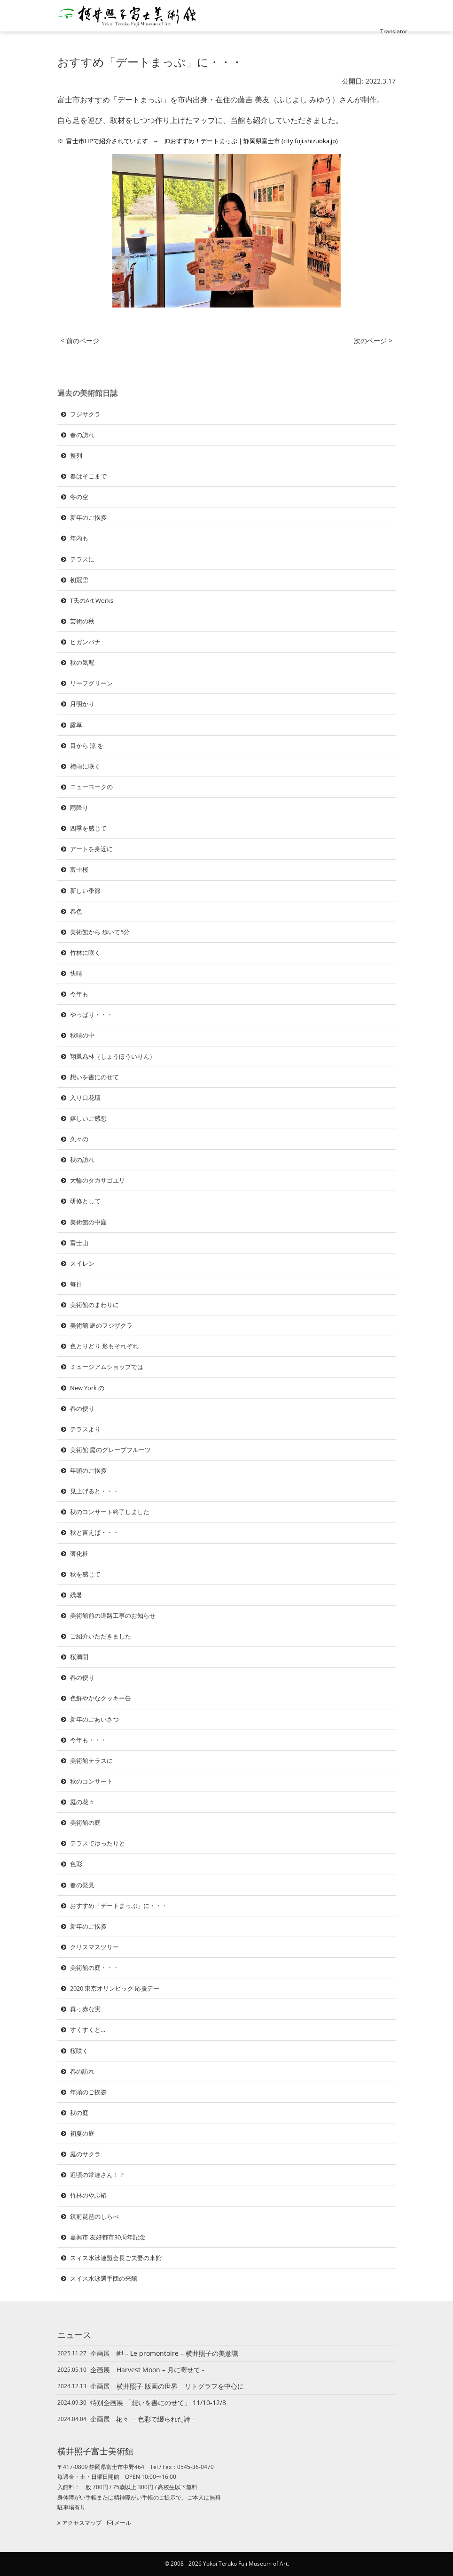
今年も (79, 994)
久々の (79, 1139)
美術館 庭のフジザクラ (101, 1325)
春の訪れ (82, 435)
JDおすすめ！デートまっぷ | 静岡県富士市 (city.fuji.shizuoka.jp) (251, 141)
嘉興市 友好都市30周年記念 (107, 2237)
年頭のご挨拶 (88, 1470)
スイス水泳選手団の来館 (103, 2278)
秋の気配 (82, 662)
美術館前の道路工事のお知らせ (113, 1615)
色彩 (76, 1864)
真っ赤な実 (85, 2009)
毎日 (76, 1284)
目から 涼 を (86, 745)
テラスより (85, 1429)
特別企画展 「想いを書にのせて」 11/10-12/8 (158, 2402)
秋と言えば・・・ (94, 1532)
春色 (76, 911)
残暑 (76, 1595)
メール (119, 2523)
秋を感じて (85, 1574)
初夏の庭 (82, 2133)
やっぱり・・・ (91, 1014)
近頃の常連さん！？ (97, 2174)
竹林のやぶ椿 (88, 2195)
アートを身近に (91, 849)
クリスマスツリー (94, 1947)
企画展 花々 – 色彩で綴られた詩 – (142, 2419)
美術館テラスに (91, 1760)
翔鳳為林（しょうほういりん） (113, 1056)
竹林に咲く (85, 952)
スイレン (82, 1263)
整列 (76, 455)
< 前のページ (80, 340)
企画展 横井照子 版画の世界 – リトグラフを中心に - (172, 2386)
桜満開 (79, 1657)
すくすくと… (87, 2029)
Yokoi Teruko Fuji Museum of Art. (246, 2564)
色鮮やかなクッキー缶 (100, 1698)
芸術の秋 (82, 621)
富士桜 (79, 869)
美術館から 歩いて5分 (100, 932)
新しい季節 (85, 890)
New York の (87, 1388)
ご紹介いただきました (100, 1636)
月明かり (82, 704)
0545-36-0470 (195, 2467)
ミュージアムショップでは (106, 1366)
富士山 (79, 1242)
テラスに (82, 559)
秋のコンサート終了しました (109, 1511)
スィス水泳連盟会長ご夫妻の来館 (116, 2257)
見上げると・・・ (94, 1491)
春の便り (82, 1408)
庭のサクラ (85, 2154)
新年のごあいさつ (94, 1719)
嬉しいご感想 (88, 1118)
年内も (79, 538)
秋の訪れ (82, 1159)
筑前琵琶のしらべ (94, 2216)
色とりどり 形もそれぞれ (104, 1346)
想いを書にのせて (94, 1077)
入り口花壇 (85, 1097)
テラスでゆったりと (97, 1843)
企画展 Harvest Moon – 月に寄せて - (150, 2369)
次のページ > (373, 340)
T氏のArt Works (94, 600)
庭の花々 (82, 1802)
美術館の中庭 (88, 1222)
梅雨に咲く (85, 766)
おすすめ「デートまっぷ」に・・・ (119, 1905)
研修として (85, 1201)
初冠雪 (79, 580)
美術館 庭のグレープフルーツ (110, 1450)
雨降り (79, 807)
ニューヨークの (91, 787)
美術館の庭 (85, 1822)
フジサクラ (85, 414)
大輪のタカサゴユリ (97, 1180)
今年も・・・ (88, 1740)
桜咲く (79, 2050)
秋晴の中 (82, 1035)
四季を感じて (88, 828)
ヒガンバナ (85, 642)
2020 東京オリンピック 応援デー (114, 1988)
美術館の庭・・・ (94, 1967)
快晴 (76, 973)
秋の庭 (79, 2112)
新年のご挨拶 (88, 517)
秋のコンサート (91, 1781)
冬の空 (79, 496)
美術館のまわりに (94, 1304)
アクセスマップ (79, 2523)
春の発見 (82, 1885)
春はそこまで (88, 476)
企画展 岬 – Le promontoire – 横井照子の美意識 (164, 2353)
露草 (76, 725)
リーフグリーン (91, 683)
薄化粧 (79, 1553)
